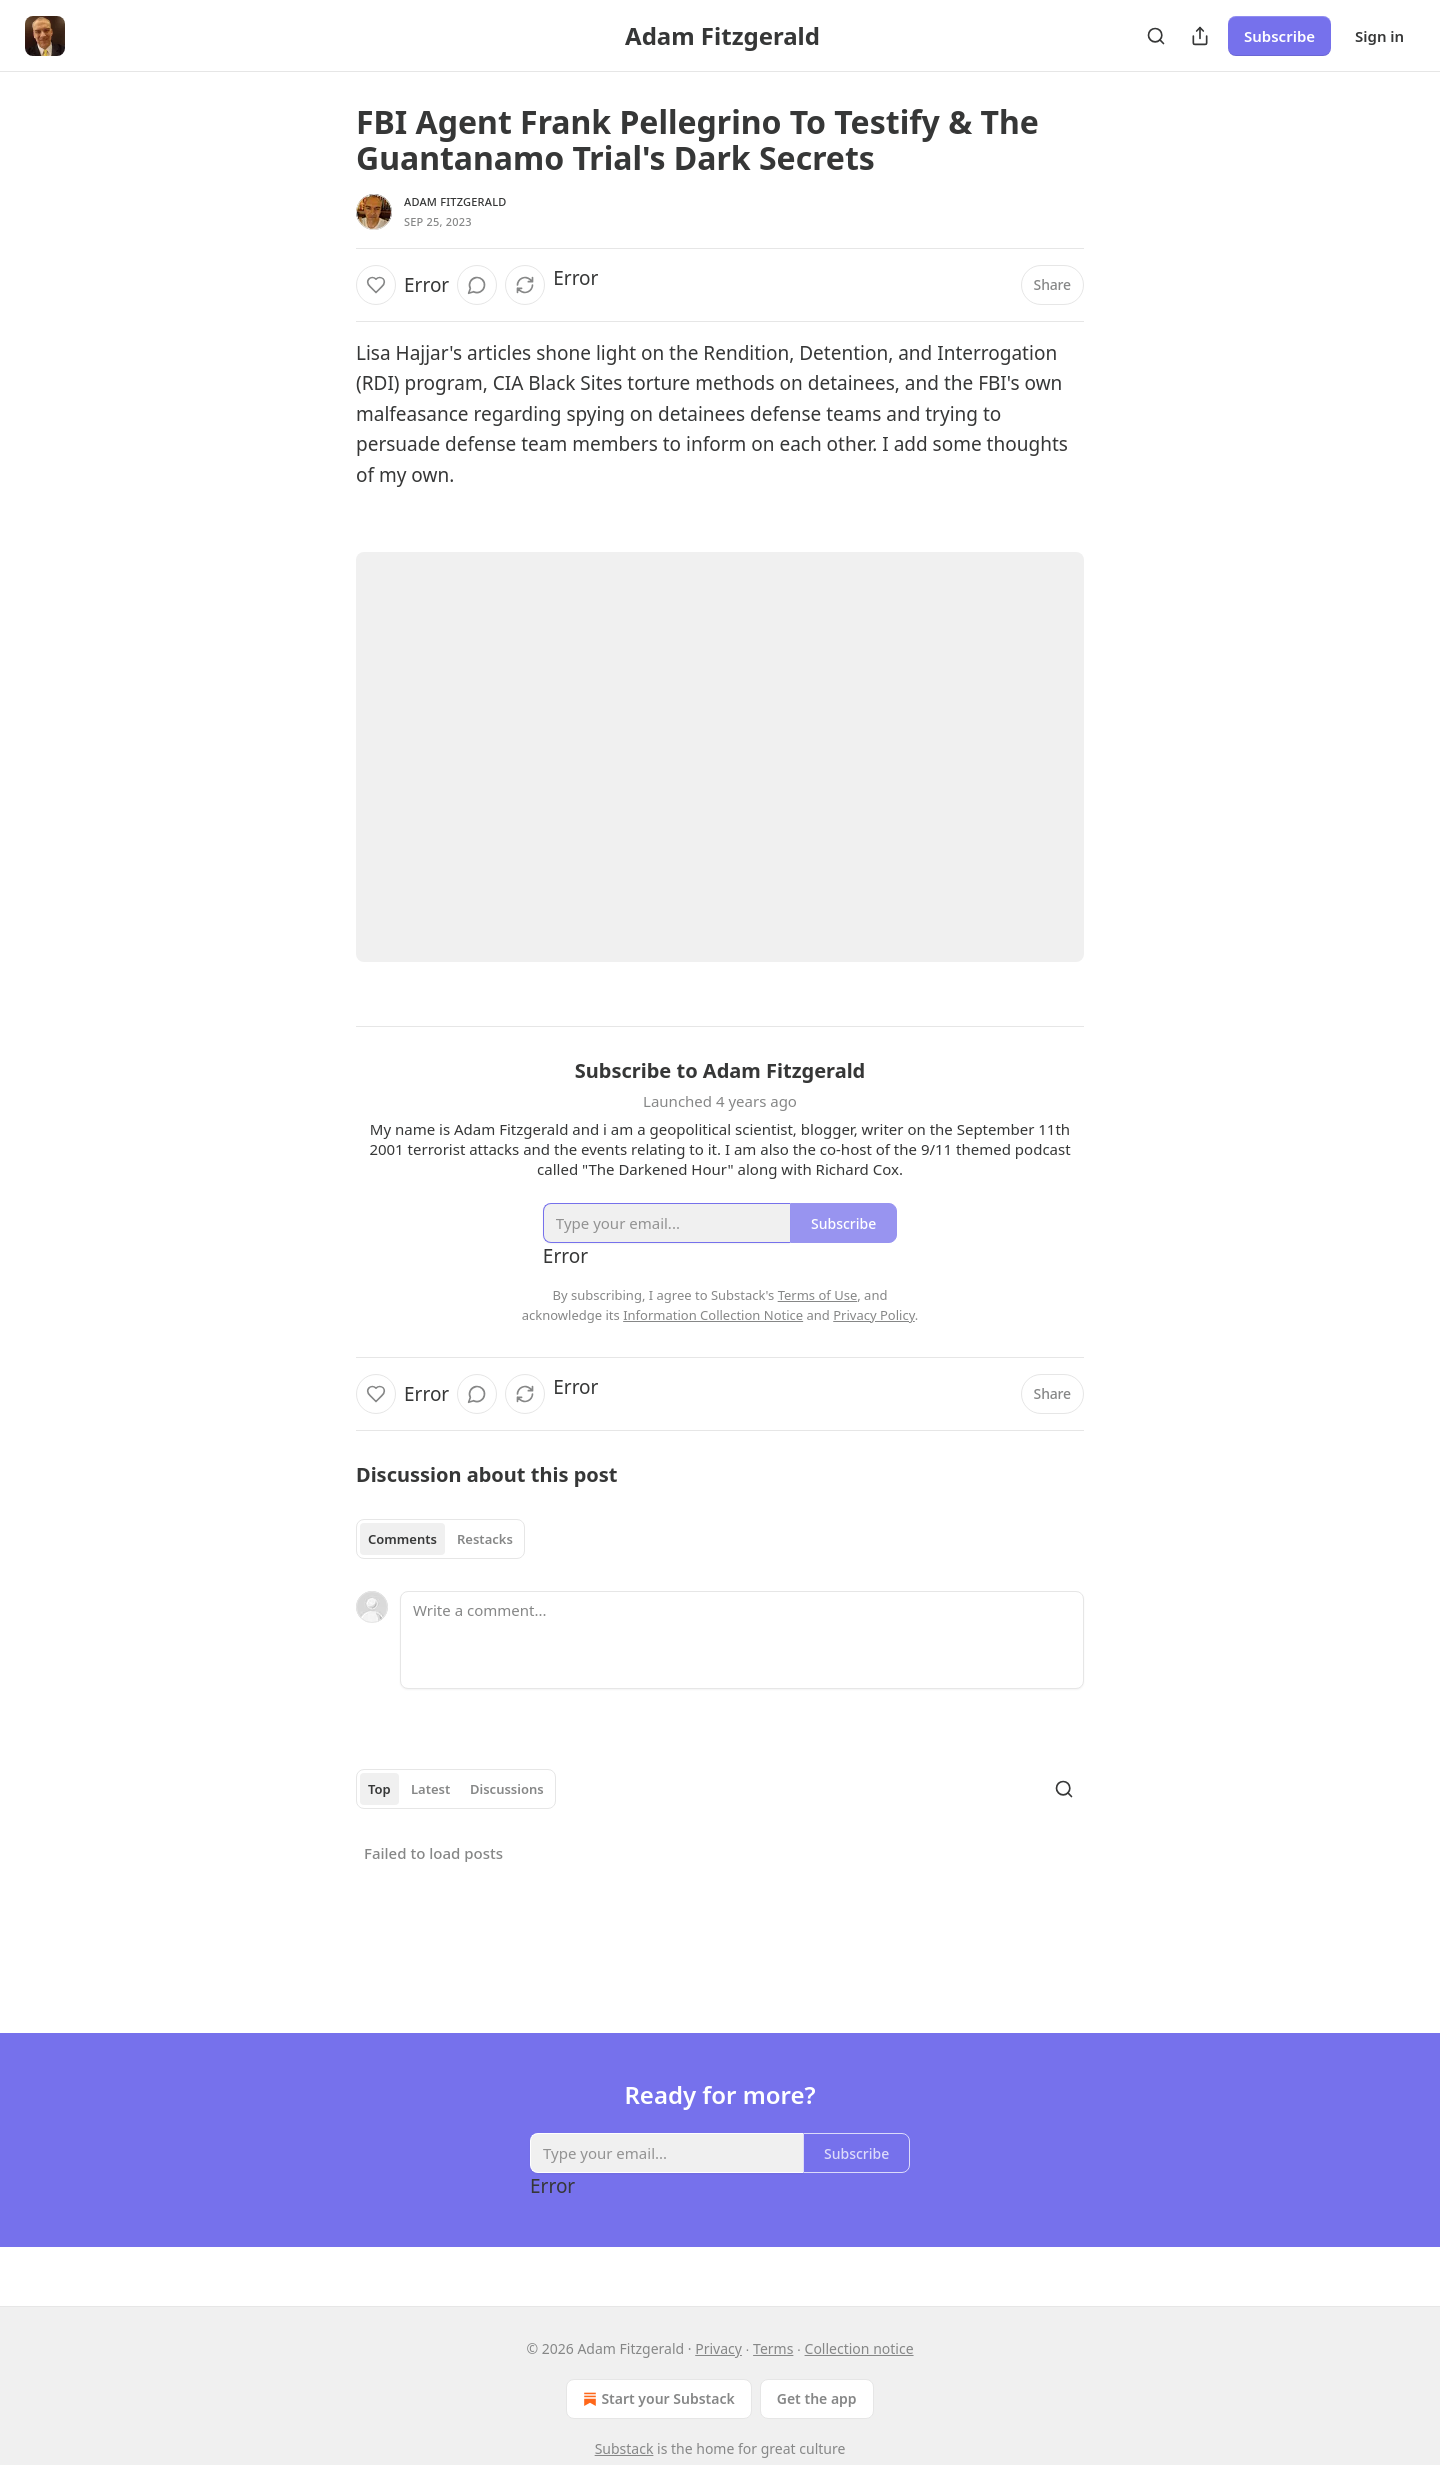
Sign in (1379, 36)
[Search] (1156, 36)
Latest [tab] (430, 1789)
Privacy (718, 2348)
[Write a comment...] (742, 1640)
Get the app (817, 2398)
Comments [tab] (402, 1539)
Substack (624, 2448)
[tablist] (440, 1539)
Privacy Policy (874, 1315)
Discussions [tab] (507, 1789)
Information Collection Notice (713, 1315)
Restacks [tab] (485, 1539)
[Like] (376, 285)
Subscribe (1279, 36)
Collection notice (859, 2348)
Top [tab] (379, 1789)
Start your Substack (656, 2399)
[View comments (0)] (477, 285)
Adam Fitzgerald (455, 201)
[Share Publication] (1200, 36)
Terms (773, 2348)
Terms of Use (818, 1295)
